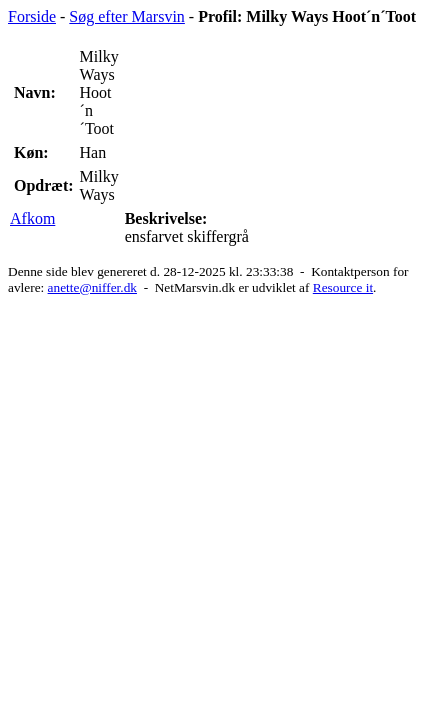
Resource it (343, 287)
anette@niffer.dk (92, 287)
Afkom (32, 218)
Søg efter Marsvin (127, 16)
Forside (32, 16)
